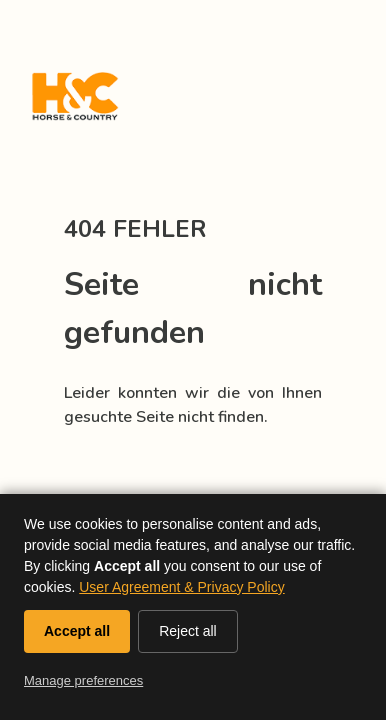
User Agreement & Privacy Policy (181, 587)
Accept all (77, 631)
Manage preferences (83, 680)
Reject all (188, 631)
